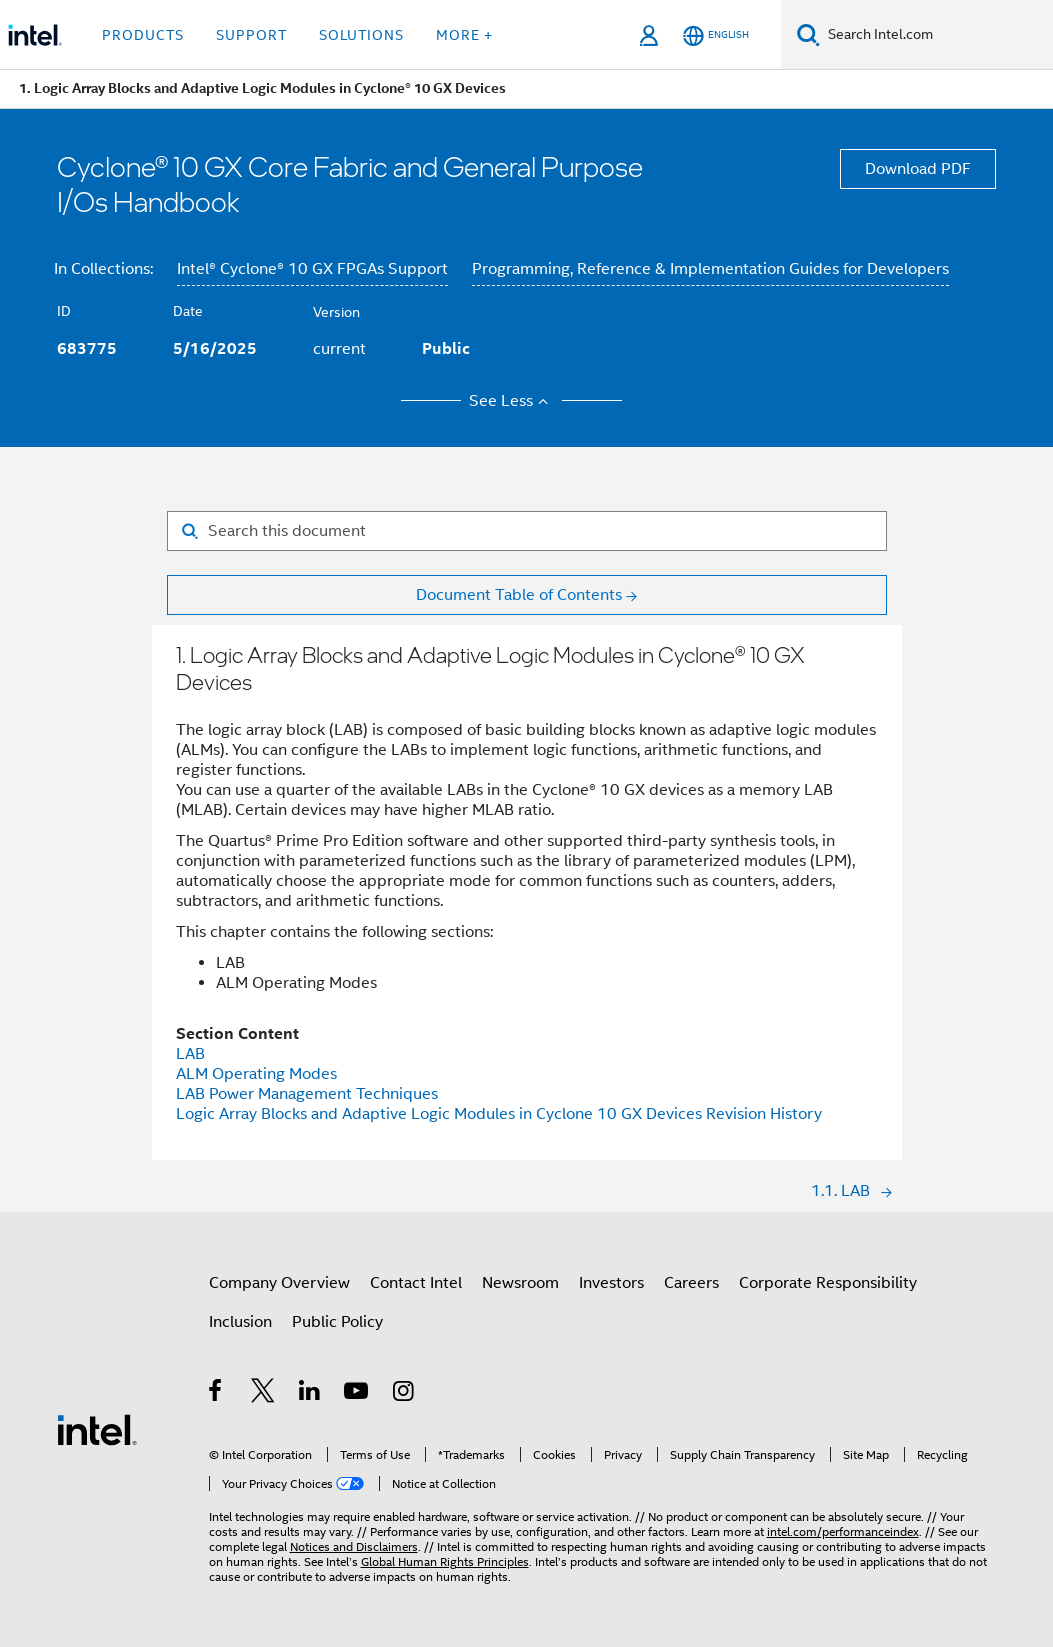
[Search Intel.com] (936, 35)
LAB (190, 1054)
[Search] (808, 34)
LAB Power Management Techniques (307, 1094)
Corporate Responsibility (828, 1283)
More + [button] (464, 35)
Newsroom (520, 1283)
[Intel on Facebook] (216, 1394)
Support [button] (251, 35)
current (339, 349)
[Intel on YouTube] (357, 1394)
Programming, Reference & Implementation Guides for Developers (710, 269)
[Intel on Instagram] (404, 1394)
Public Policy (337, 1322)
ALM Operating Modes (256, 1074)
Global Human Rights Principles (445, 1561)
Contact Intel (416, 1283)
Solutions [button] (361, 35)
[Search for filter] (527, 531)
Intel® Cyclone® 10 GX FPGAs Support (312, 269)
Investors (611, 1283)
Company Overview (279, 1283)
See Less (511, 401)
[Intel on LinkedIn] (310, 1394)
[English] (716, 35)
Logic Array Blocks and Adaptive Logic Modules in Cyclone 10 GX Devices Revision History (499, 1114)
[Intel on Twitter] (263, 1394)
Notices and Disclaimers (354, 1546)
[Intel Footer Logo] (97, 1429)
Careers (691, 1283)
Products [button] (143, 35)
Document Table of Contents (519, 595)
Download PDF (918, 169)
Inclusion (240, 1322)
